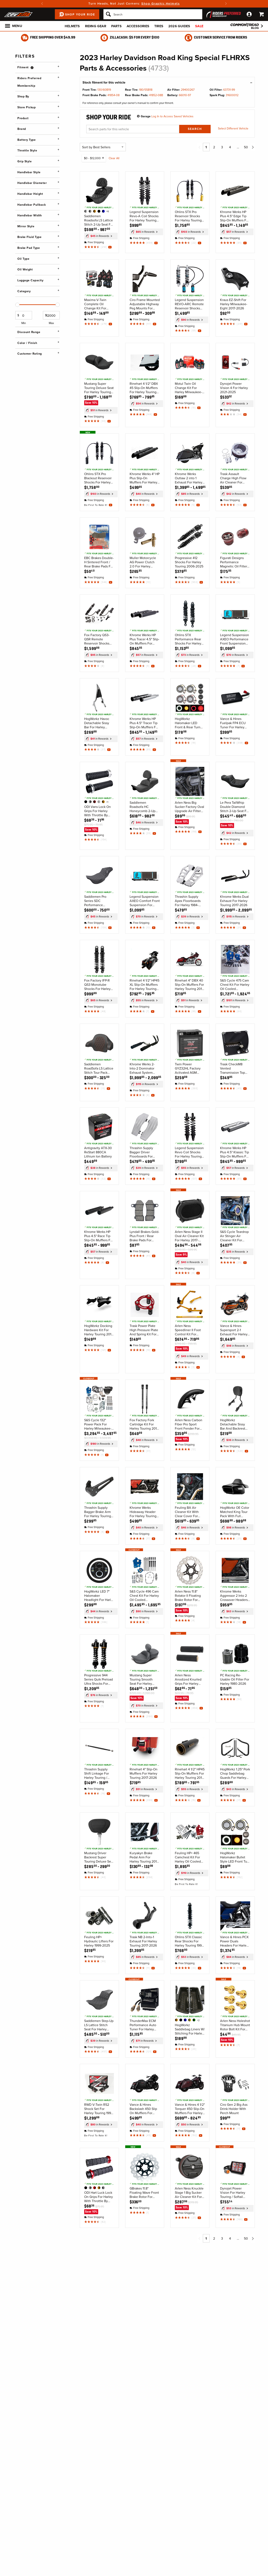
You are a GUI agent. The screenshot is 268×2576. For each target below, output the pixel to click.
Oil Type (23, 932)
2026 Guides (179, 26)
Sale (199, 26)
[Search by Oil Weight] (37, 979)
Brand (21, 418)
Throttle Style (27, 536)
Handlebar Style (29, 591)
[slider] (17, 1171)
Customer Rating (29, 1330)
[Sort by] (103, 147)
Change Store (26, 185)
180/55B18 (145, 90)
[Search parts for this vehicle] (132, 129)
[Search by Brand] (37, 428)
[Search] (152, 14)
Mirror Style (25, 847)
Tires (158, 26)
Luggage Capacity (30, 1043)
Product (23, 195)
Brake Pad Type (28, 908)
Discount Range (28, 1199)
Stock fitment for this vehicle (103, 82)
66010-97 (185, 95)
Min (23, 1185)
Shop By (23, 118)
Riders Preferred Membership (29, 95)
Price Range (26, 1161)
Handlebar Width (29, 790)
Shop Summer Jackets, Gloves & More (150, 3)
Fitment (25, 67)
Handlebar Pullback (31, 739)
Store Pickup (26, 175)
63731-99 (229, 90)
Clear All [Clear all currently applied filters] (114, 158)
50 (246, 147)
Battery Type (26, 492)
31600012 (232, 95)
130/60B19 (104, 90)
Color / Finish (27, 1256)
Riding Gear (95, 26)
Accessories (138, 26)
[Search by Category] (37, 1097)
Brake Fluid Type (29, 878)
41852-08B (156, 95)
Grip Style (24, 560)
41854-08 (113, 95)
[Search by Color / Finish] (37, 1266)
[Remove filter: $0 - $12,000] (94, 158)
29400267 (188, 90)
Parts (116, 26)
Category (24, 1087)
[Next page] (253, 147)
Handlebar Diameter (32, 651)
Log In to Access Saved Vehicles (172, 116)
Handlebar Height (30, 695)
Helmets (72, 26)
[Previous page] (199, 147)
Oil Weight (25, 969)
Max (51, 1185)
